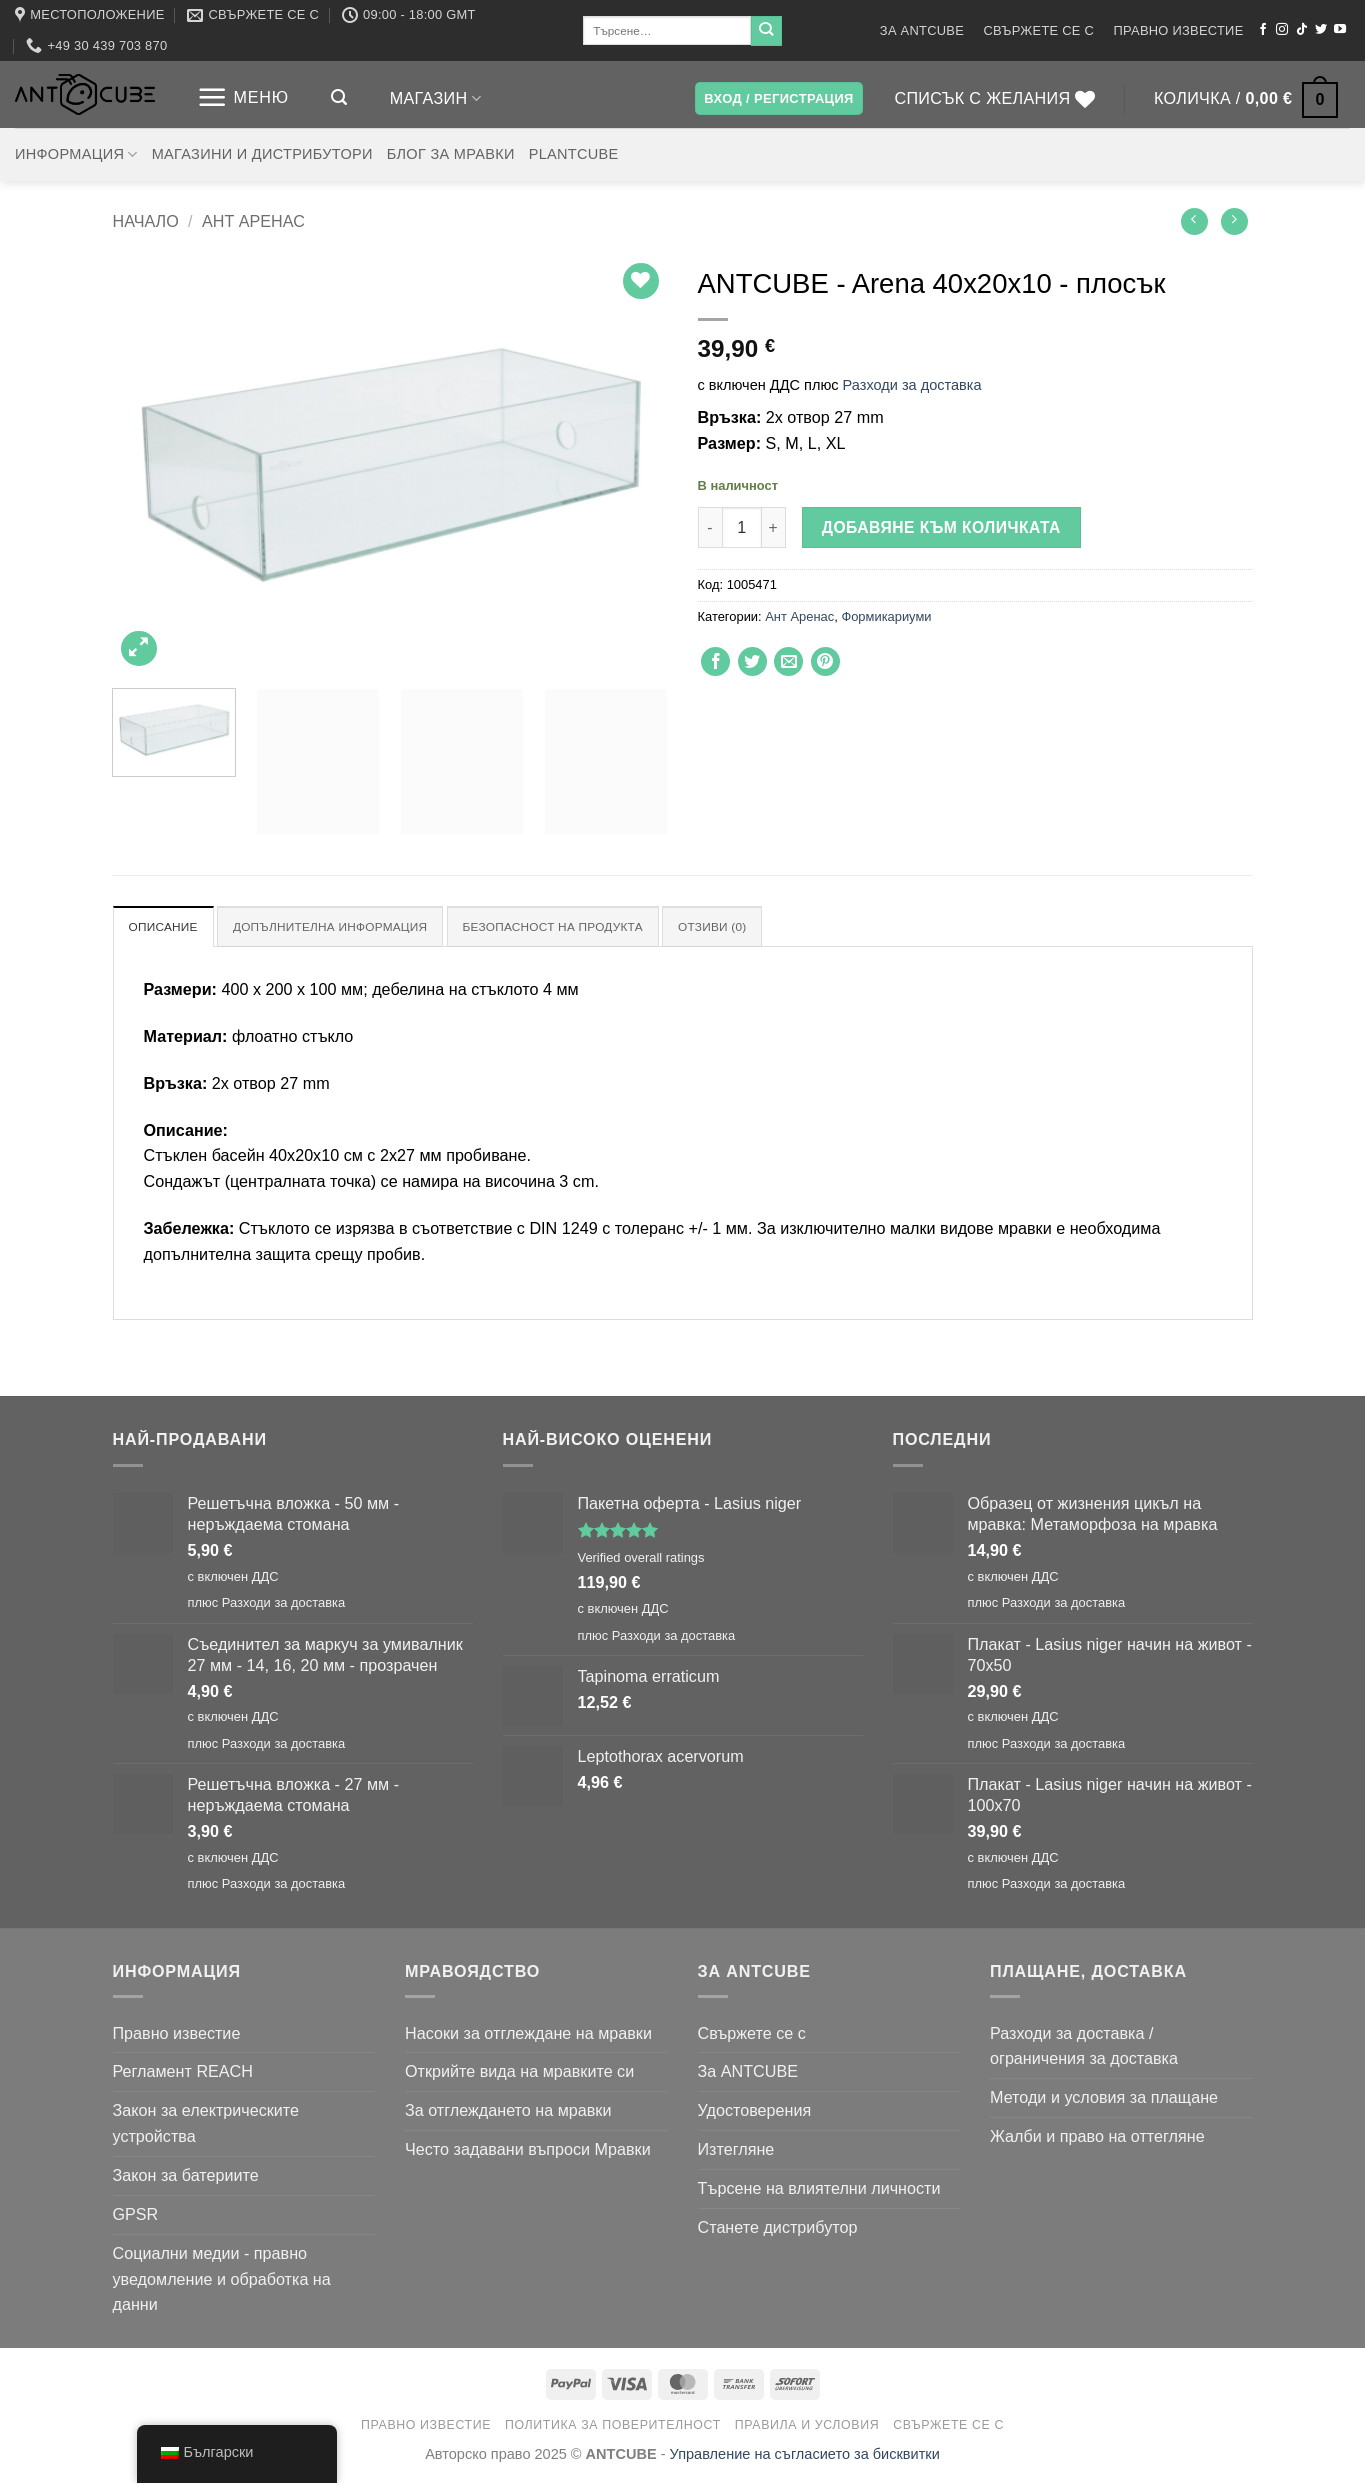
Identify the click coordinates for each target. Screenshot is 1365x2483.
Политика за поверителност (613, 2426)
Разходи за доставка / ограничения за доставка (1084, 2047)
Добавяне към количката (941, 527)
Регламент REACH (183, 2073)
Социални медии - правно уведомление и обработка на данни (222, 2280)
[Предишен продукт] (1234, 221)
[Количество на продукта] (742, 527)
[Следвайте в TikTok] (1302, 30)
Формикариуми (886, 616)
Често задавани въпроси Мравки (528, 2151)
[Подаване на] (766, 31)
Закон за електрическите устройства (206, 2125)
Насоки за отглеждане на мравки (528, 2034)
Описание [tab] (167, 927)
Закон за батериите (186, 2177)
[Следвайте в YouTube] (1340, 30)
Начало (146, 221)
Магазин (435, 98)
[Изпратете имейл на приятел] (788, 661)
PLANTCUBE (574, 154)
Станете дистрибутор (778, 2229)
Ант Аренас (253, 221)
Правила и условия (807, 2426)
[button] (243, 97)
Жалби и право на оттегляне (1097, 2138)
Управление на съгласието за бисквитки (805, 2455)
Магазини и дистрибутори (262, 154)
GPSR (136, 2216)
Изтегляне (736, 2151)
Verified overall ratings (641, 1559)
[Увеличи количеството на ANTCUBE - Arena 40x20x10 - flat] (774, 527)
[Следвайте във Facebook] (1263, 30)
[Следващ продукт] (1194, 221)
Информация (76, 154)
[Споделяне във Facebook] (715, 661)
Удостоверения (755, 2112)
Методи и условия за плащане (1104, 2099)
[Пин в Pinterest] (825, 661)
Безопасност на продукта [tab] (585, 927)
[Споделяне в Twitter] (752, 661)
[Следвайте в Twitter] (1321, 30)
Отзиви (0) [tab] (755, 927)
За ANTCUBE (922, 30)
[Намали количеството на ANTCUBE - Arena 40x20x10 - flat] (710, 527)
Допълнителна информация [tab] (345, 927)
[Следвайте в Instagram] (1282, 30)
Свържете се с (1038, 30)
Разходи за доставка (912, 385)
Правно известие (1179, 30)
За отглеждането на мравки (508, 2112)
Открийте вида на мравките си (519, 2073)
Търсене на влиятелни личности (819, 2190)
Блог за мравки (451, 154)
